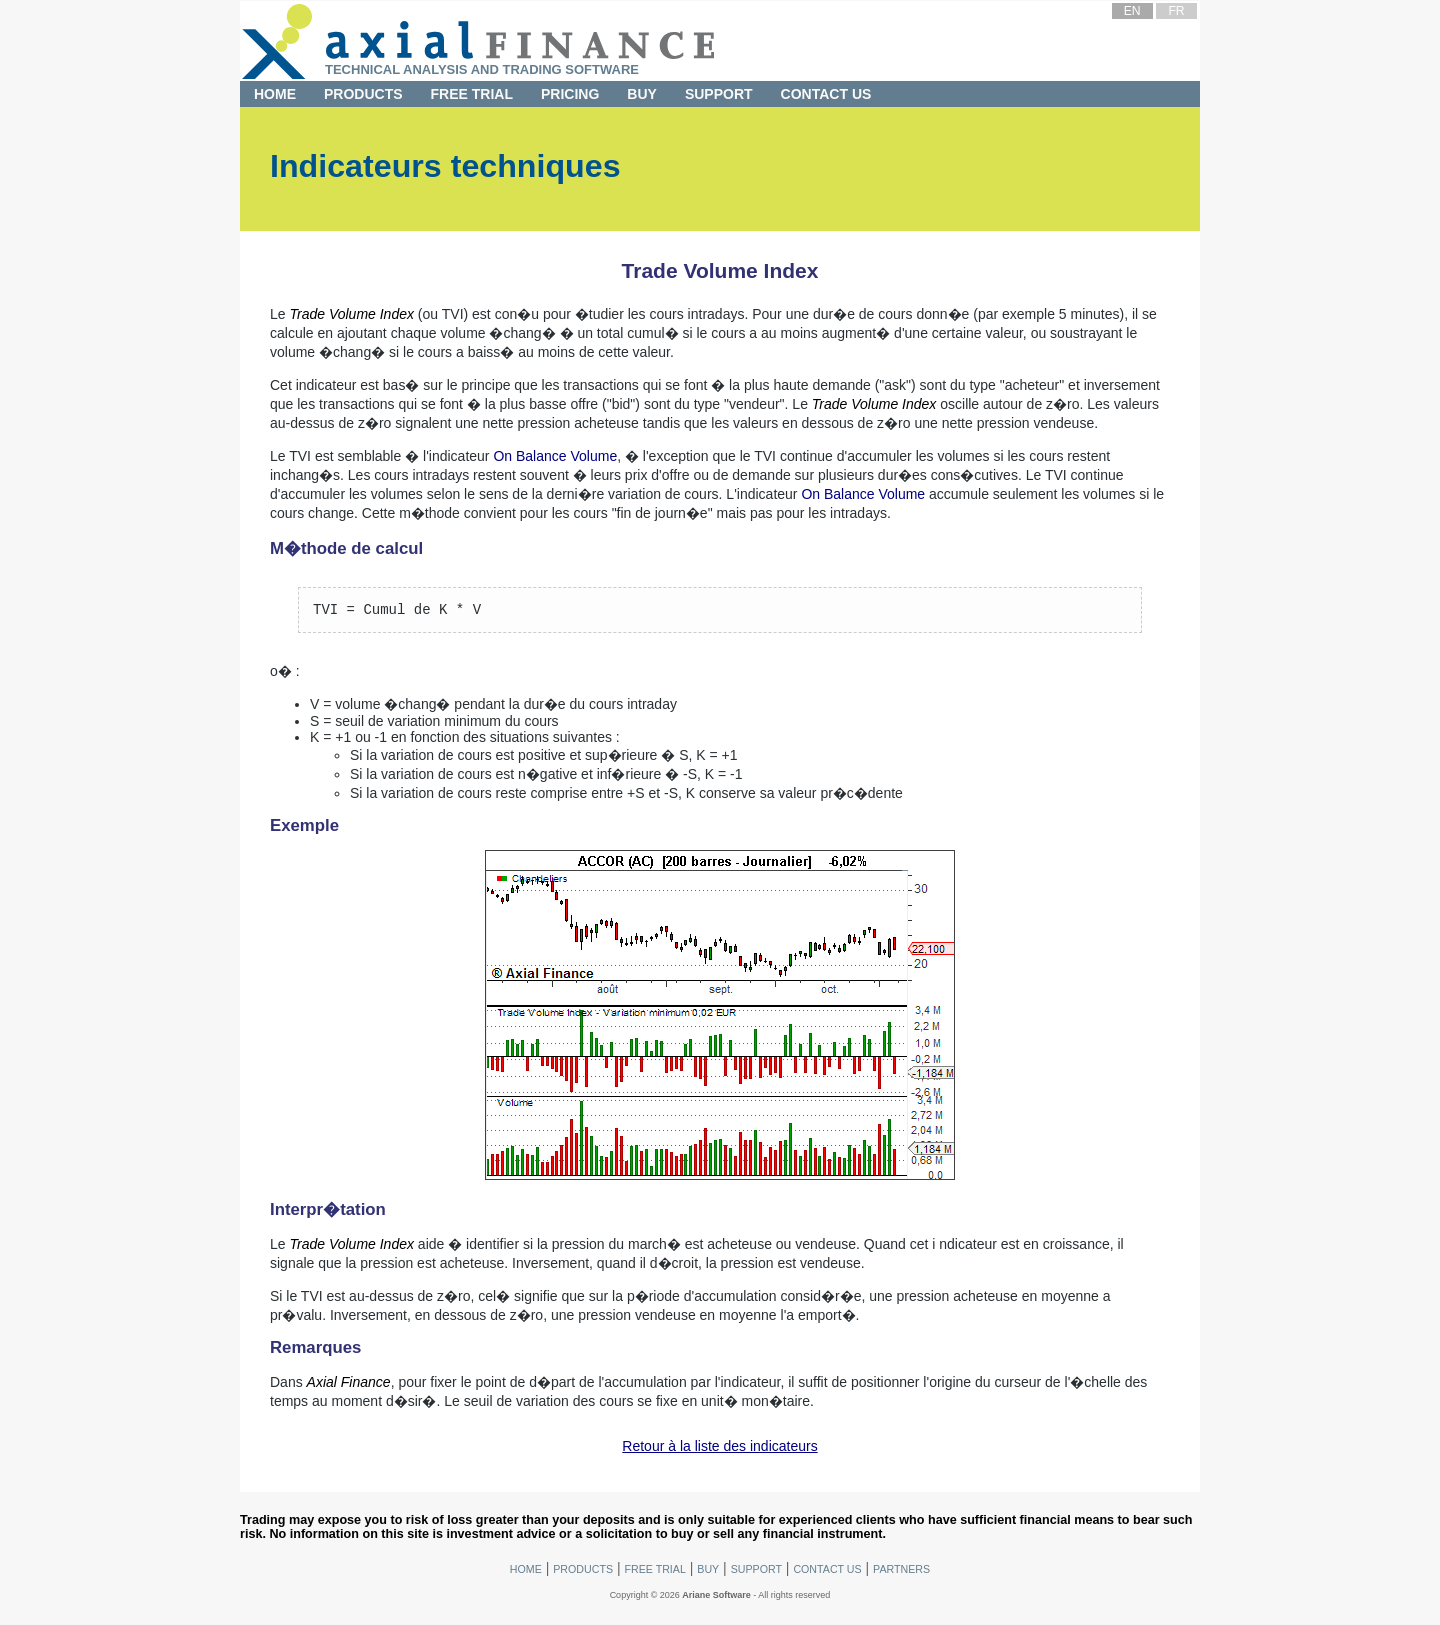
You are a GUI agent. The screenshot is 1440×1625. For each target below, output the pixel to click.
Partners (901, 1572)
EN (1132, 11)
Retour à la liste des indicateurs (719, 1449)
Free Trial (472, 94)
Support (719, 94)
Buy (642, 94)
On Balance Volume (555, 456)
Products (363, 94)
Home (275, 94)
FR (1176, 11)
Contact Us (826, 94)
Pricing (570, 94)
